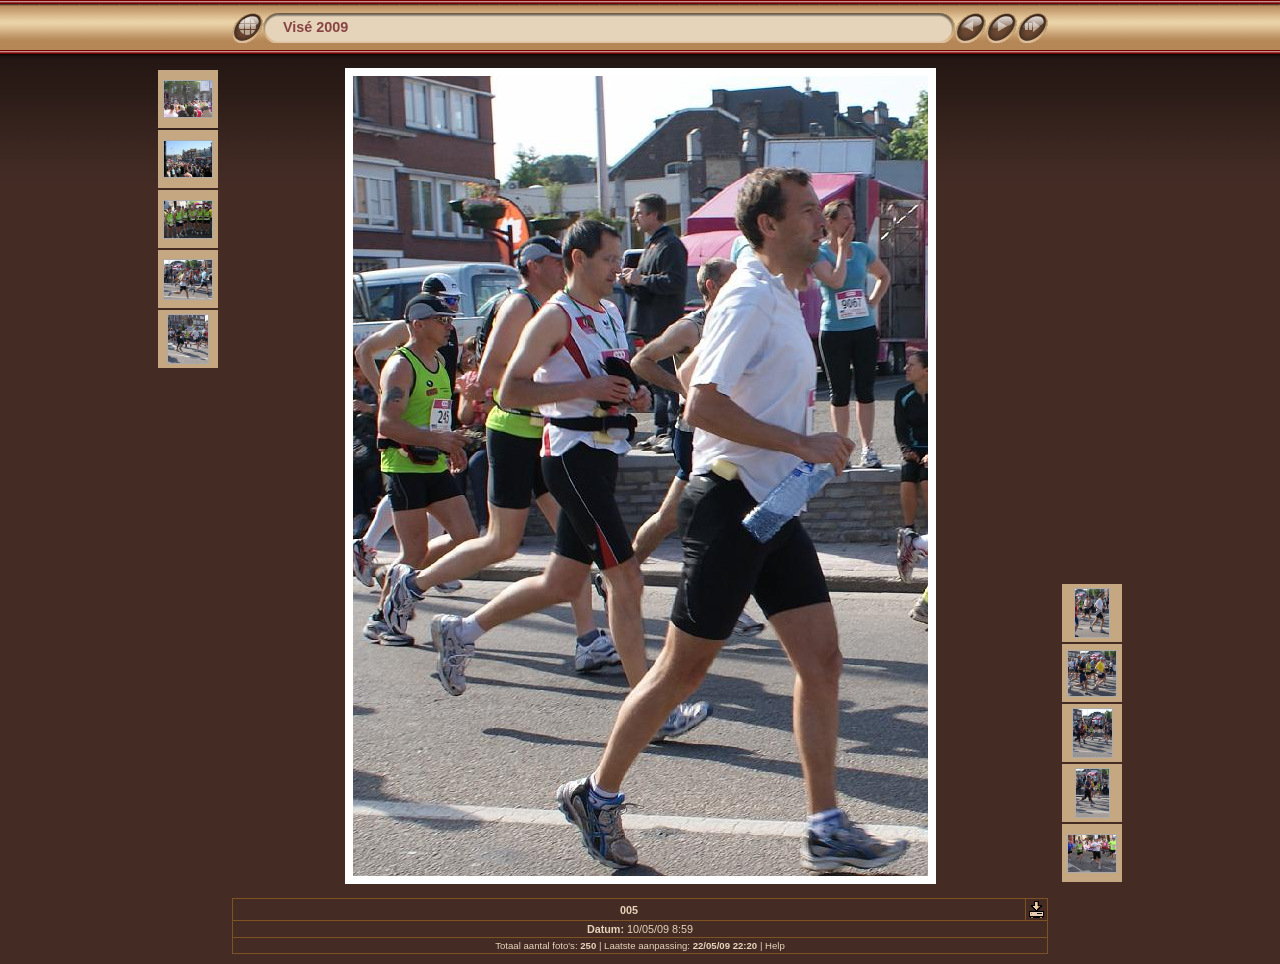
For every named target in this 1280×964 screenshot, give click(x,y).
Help (775, 945)
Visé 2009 (315, 27)
